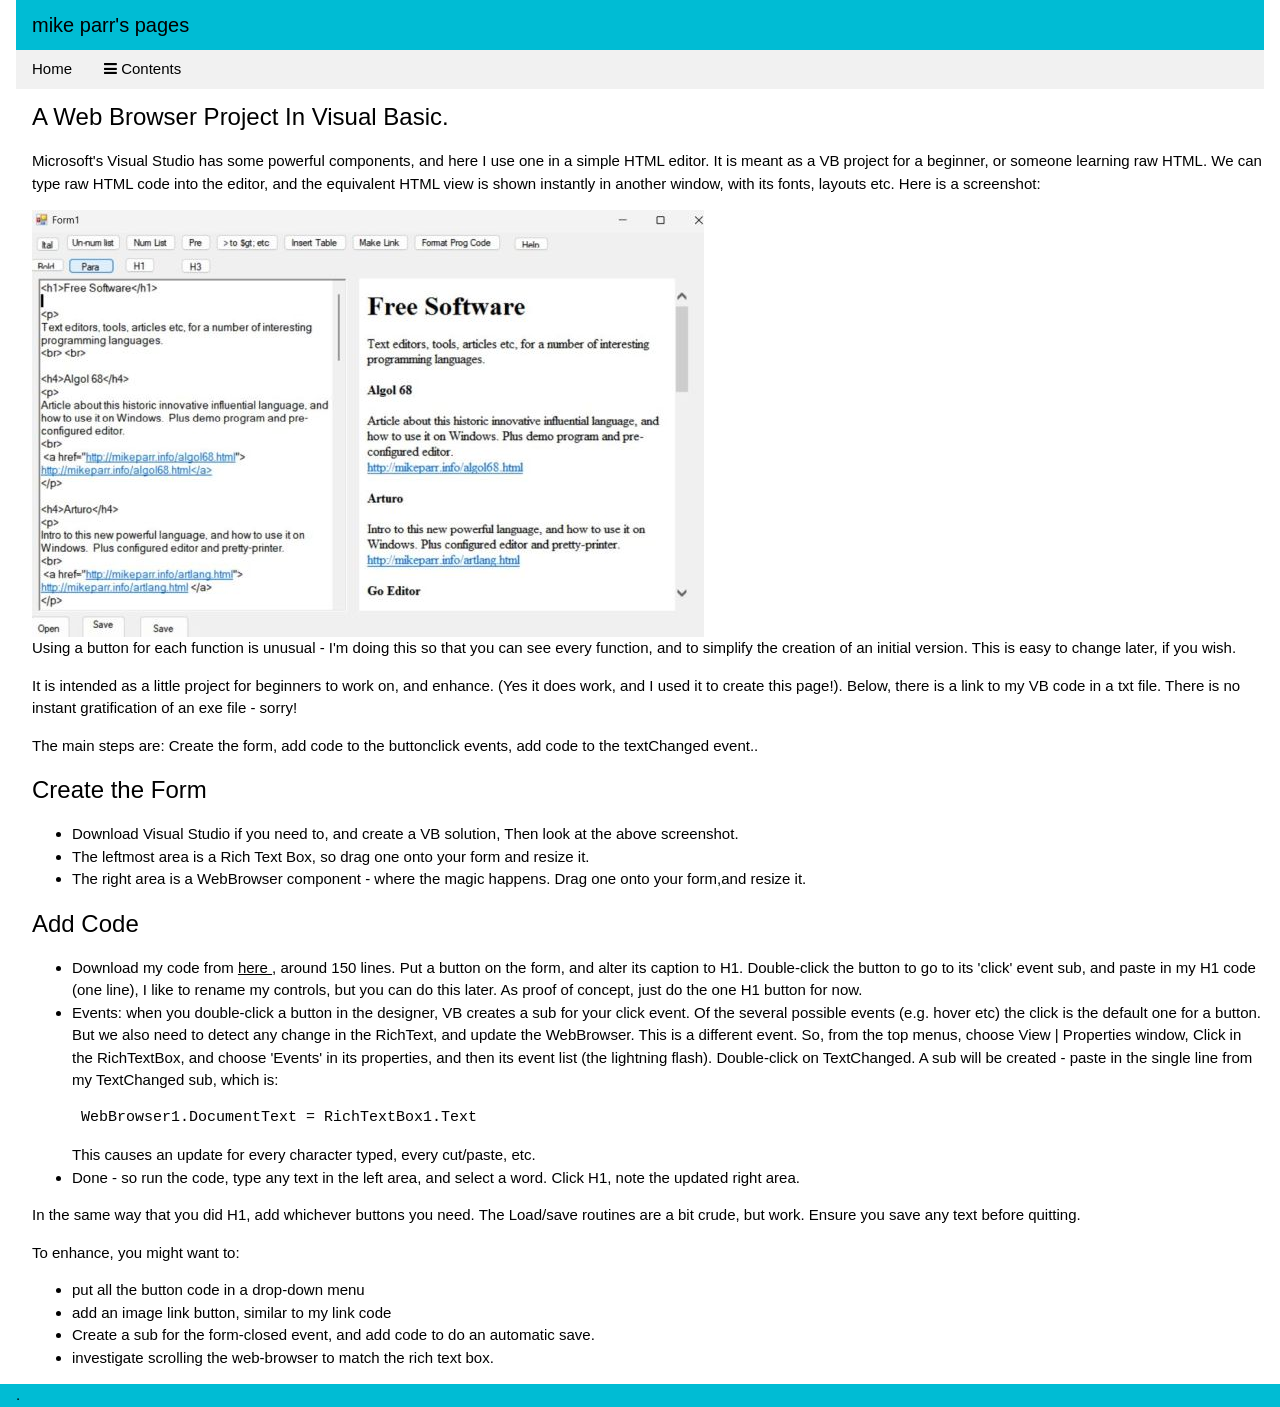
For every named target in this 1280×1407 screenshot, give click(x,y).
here (255, 967)
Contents (142, 68)
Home (52, 68)
